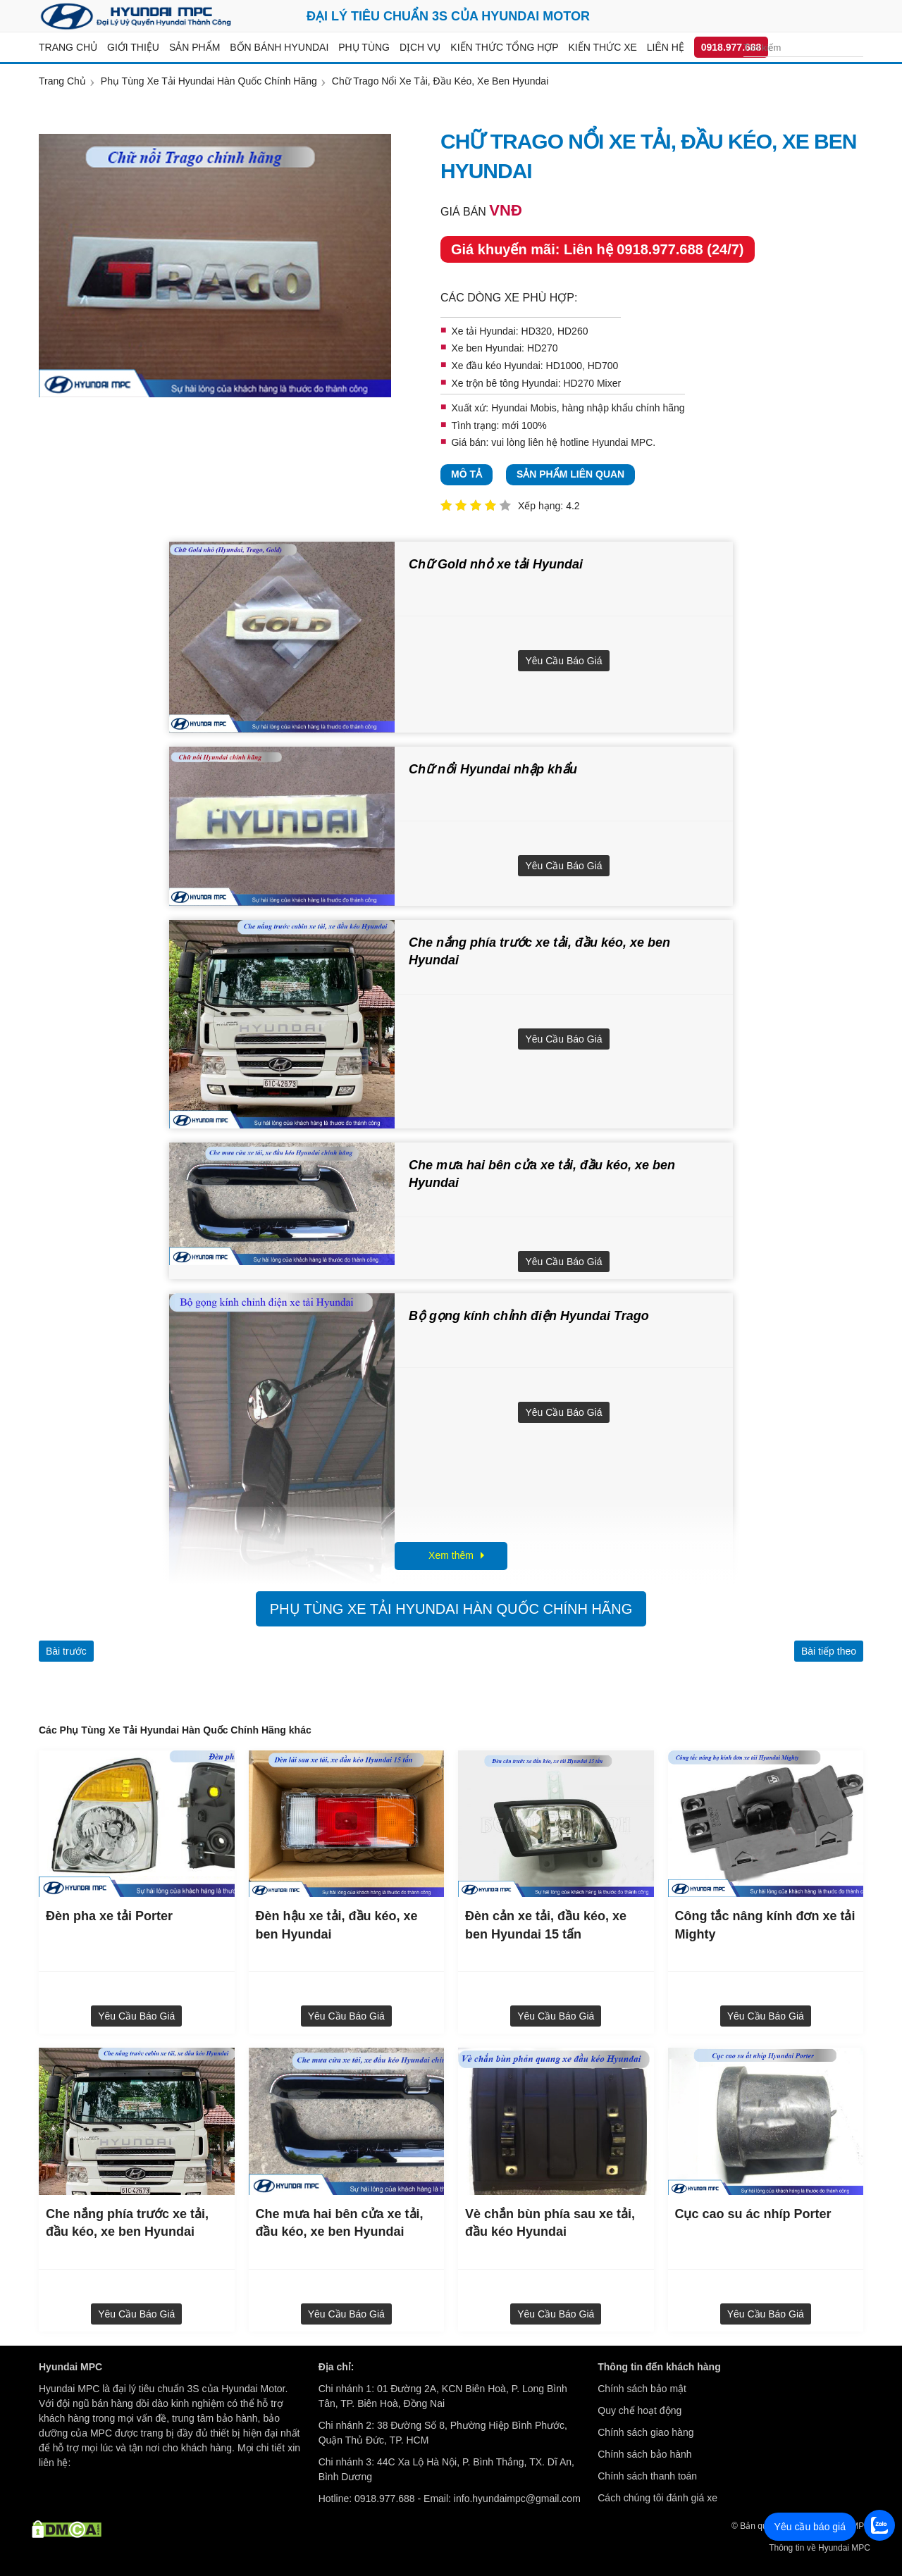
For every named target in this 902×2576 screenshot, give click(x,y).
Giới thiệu (133, 47)
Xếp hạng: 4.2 (549, 505)
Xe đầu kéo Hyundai (495, 365)
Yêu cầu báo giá (563, 660)
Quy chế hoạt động (639, 2410)
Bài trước (66, 1651)
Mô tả (466, 474)
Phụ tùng (364, 47)
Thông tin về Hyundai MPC (819, 2548)
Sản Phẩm (194, 47)
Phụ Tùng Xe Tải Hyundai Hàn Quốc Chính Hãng (451, 1609)
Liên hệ (665, 47)
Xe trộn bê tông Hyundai (504, 383)
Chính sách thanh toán (647, 2476)
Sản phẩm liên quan (570, 474)
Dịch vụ (420, 47)
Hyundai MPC (622, 442)
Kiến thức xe (603, 47)
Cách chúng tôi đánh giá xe (657, 2497)
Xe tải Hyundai (483, 331)
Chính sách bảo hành (644, 2454)
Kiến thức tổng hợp (504, 47)
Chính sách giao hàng (645, 2432)
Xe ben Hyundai (486, 348)
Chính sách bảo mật (642, 2388)
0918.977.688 (731, 47)
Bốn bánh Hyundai (279, 47)
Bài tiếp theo (828, 1651)
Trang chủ (68, 47)
